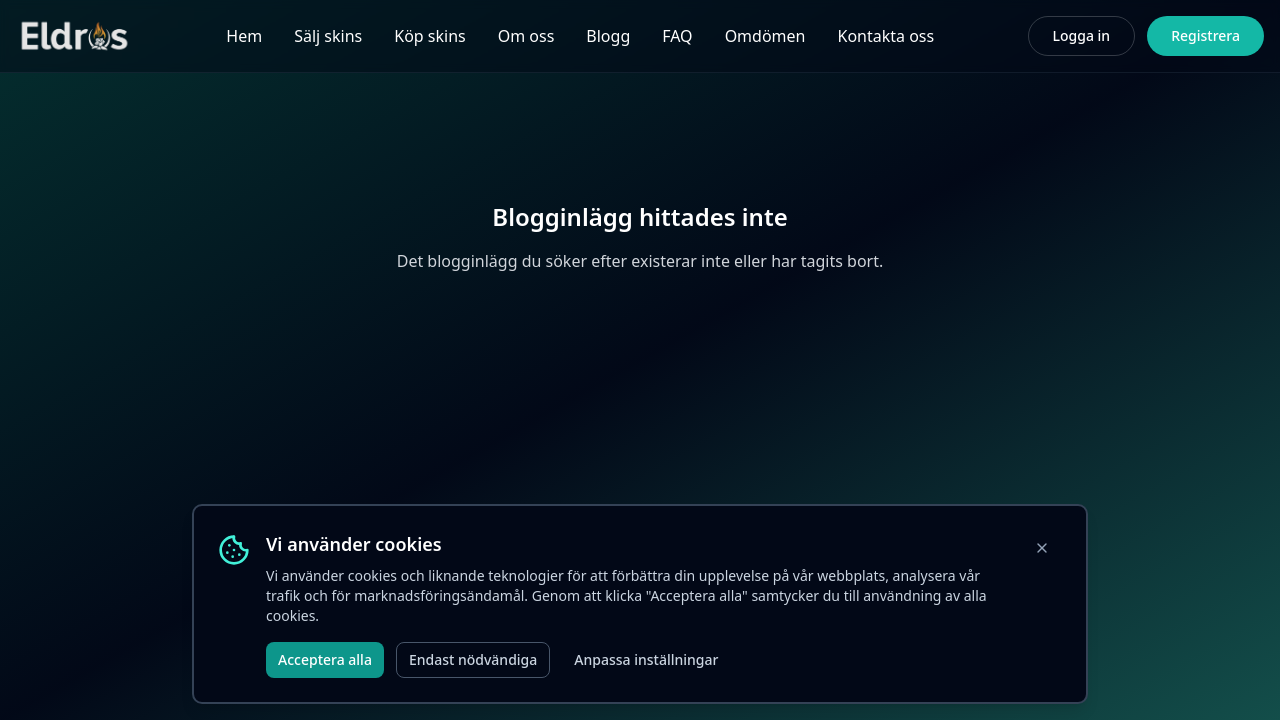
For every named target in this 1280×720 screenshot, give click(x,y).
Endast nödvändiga (473, 659)
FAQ (677, 36)
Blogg (608, 36)
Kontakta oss (885, 36)
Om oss (526, 36)
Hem (244, 36)
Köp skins (429, 36)
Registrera (1205, 35)
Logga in (1082, 35)
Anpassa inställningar (646, 659)
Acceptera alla (325, 659)
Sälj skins (328, 36)
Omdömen (765, 36)
